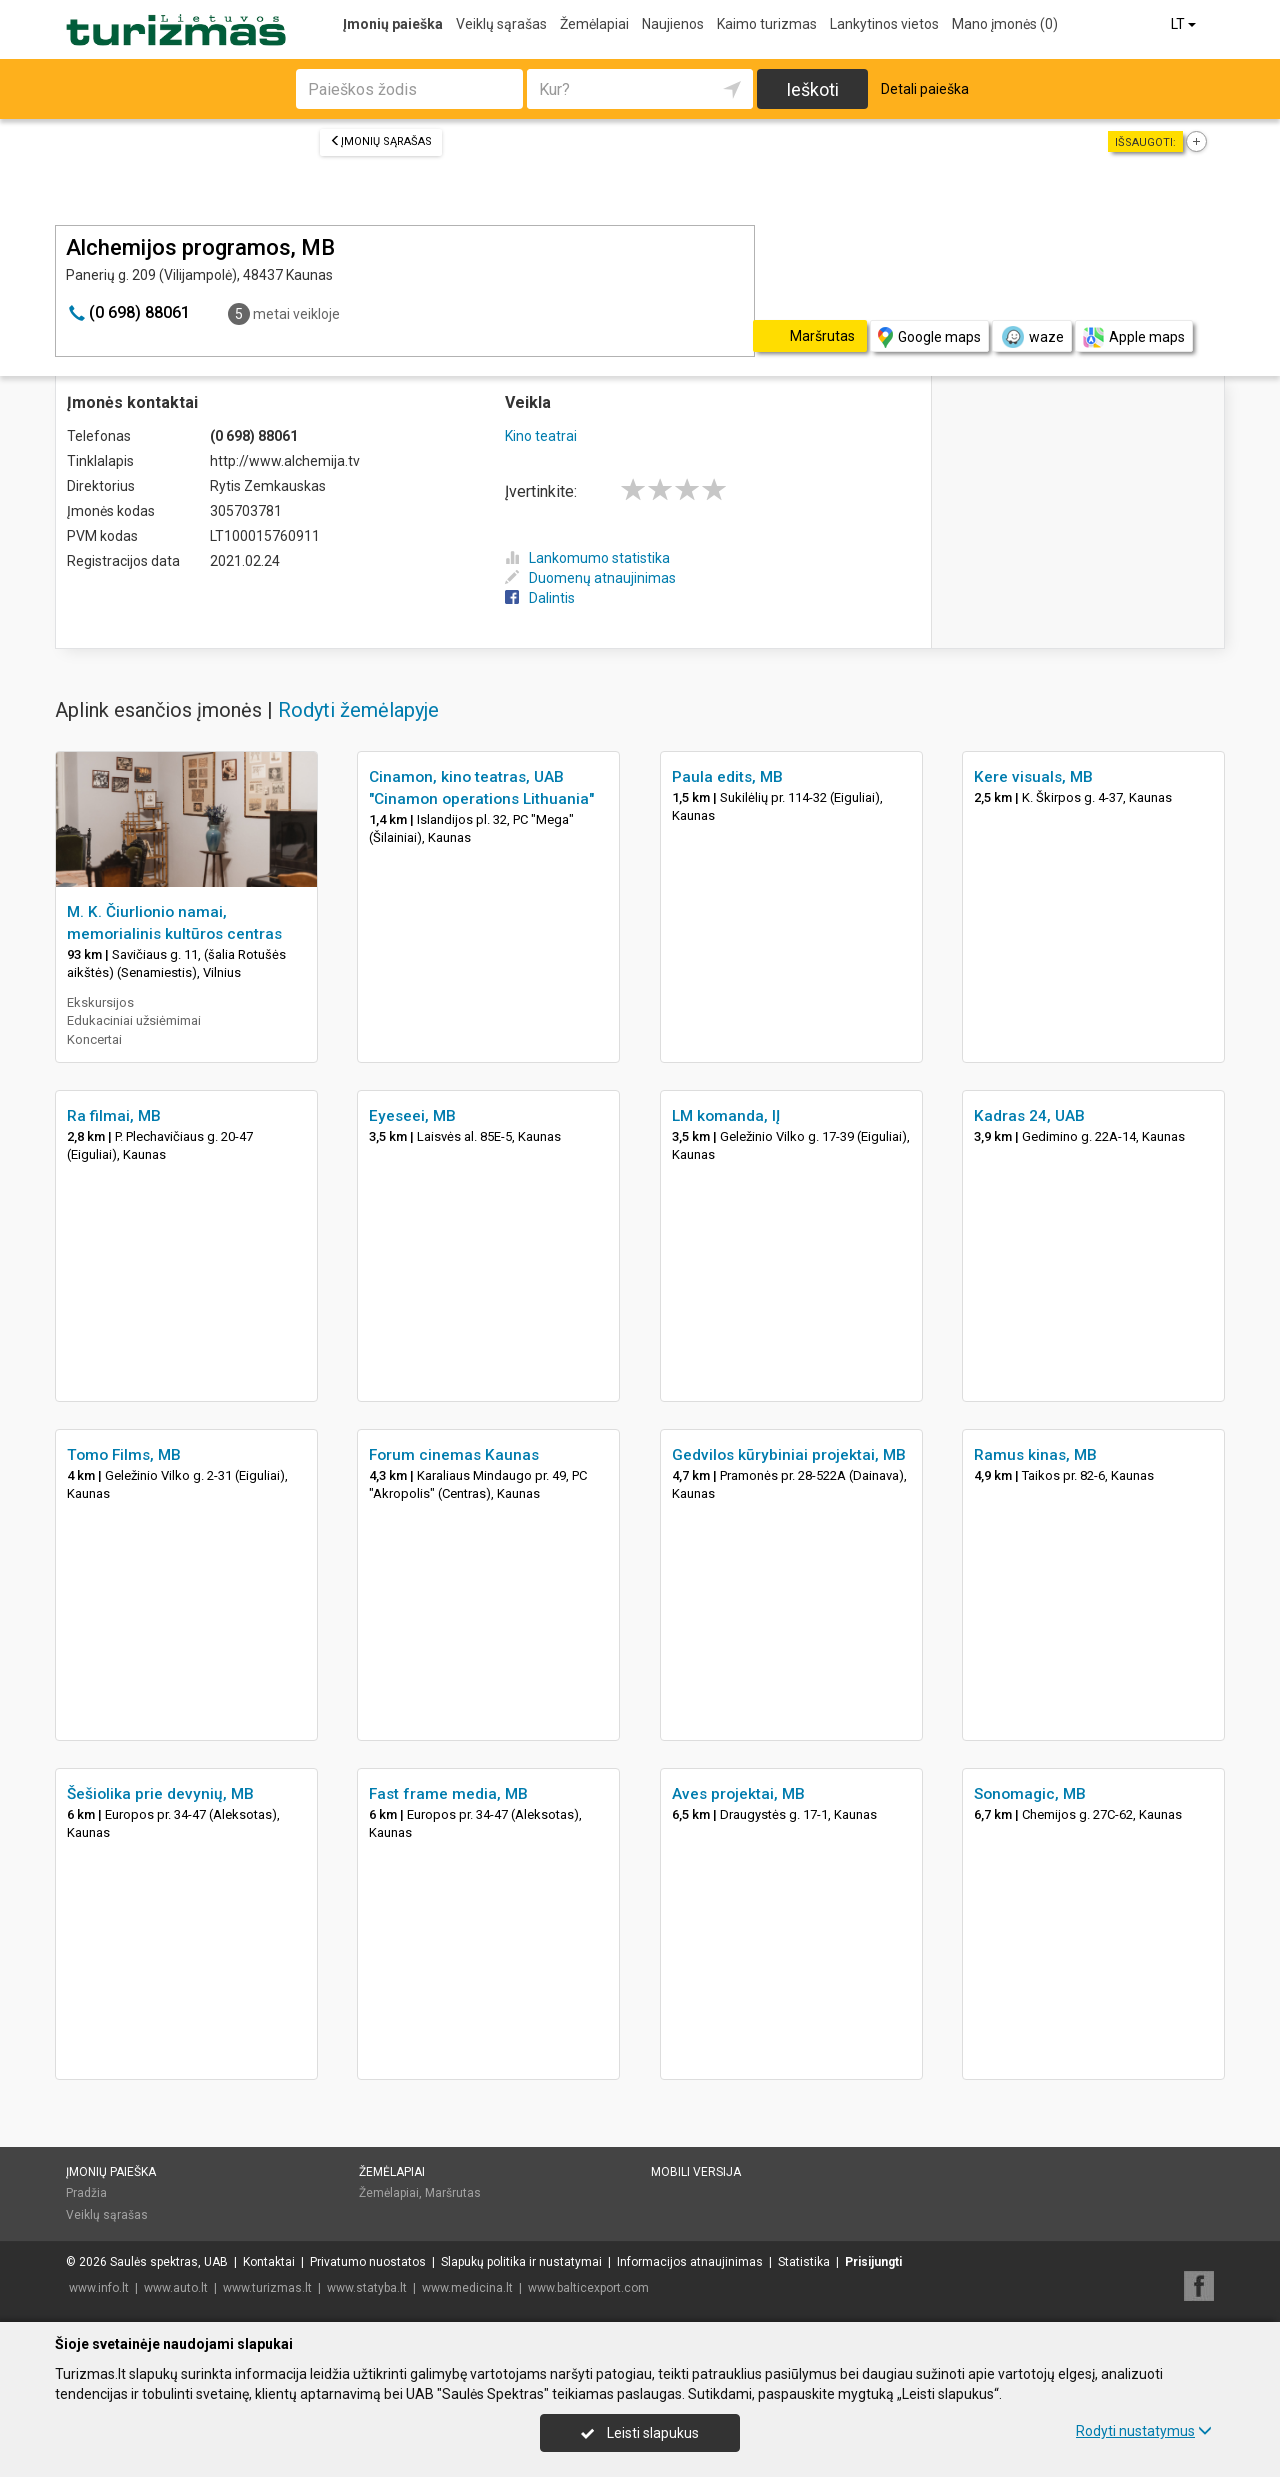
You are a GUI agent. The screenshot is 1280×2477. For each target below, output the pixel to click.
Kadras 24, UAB (1029, 1116)
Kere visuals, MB (1033, 777)
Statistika (804, 2262)
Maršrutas (453, 2193)
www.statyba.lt (367, 2288)
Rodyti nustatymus (1144, 2431)
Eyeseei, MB (412, 1116)
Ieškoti (812, 89)
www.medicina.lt (467, 2288)
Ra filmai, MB (114, 1116)
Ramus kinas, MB (1035, 1455)
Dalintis (540, 598)
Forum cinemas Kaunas (454, 1455)
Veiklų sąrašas (501, 24)
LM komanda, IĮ (726, 1116)
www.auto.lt (176, 2288)
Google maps (929, 337)
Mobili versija (696, 2172)
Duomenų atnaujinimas (590, 578)
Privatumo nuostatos (368, 2262)
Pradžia (86, 2193)
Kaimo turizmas (767, 24)
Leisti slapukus (640, 2433)
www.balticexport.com (588, 2288)
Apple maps (1134, 337)
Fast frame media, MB (448, 1794)
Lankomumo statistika (587, 558)
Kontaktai (269, 2262)
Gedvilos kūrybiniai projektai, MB (789, 1455)
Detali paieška (925, 89)
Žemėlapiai (594, 24)
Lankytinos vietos (884, 24)
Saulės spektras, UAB (169, 2262)
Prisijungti (873, 2262)
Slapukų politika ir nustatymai (521, 2262)
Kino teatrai (541, 436)
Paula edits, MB (727, 777)
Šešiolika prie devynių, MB (160, 1794)
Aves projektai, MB (738, 1794)
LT (1185, 24)
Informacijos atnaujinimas (690, 2262)
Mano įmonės (1005, 24)
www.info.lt (99, 2288)
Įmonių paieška (393, 24)
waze (1032, 337)
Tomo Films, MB (124, 1455)
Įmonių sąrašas (381, 141)
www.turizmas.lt (267, 2288)
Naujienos (673, 24)
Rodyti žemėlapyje (358, 710)
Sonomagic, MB (1030, 1794)
